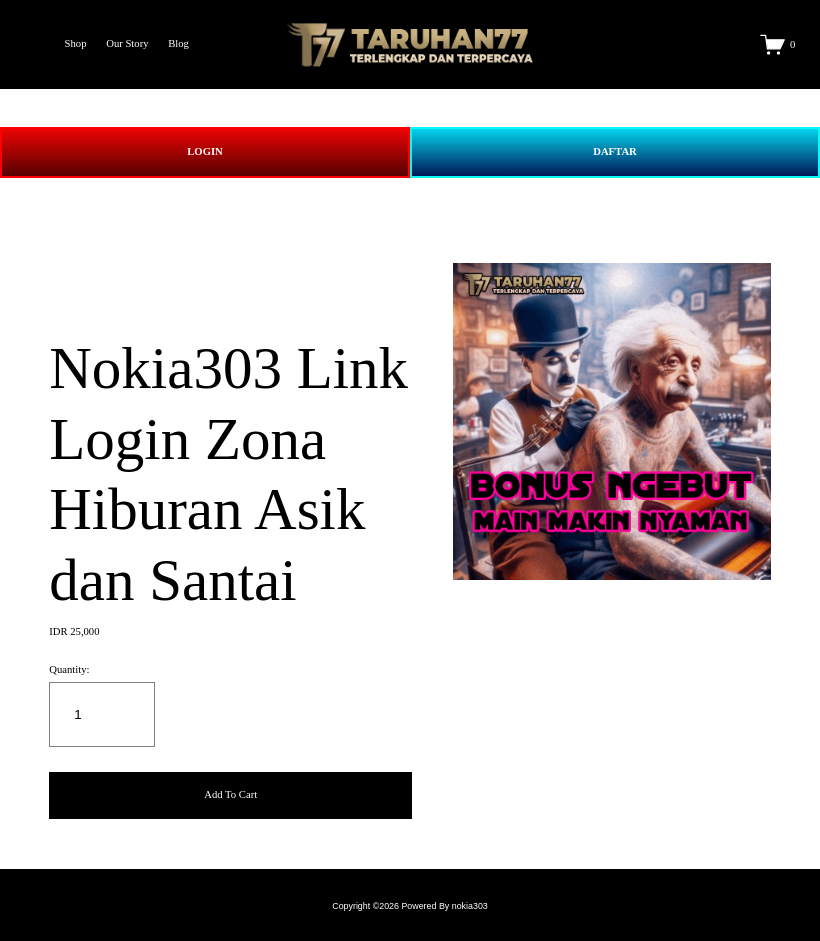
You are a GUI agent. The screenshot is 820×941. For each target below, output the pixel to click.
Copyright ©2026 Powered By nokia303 (410, 906)
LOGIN (205, 151)
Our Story (127, 43)
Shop (76, 43)
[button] (230, 795)
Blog (178, 43)
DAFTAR (615, 151)
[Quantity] (102, 714)
